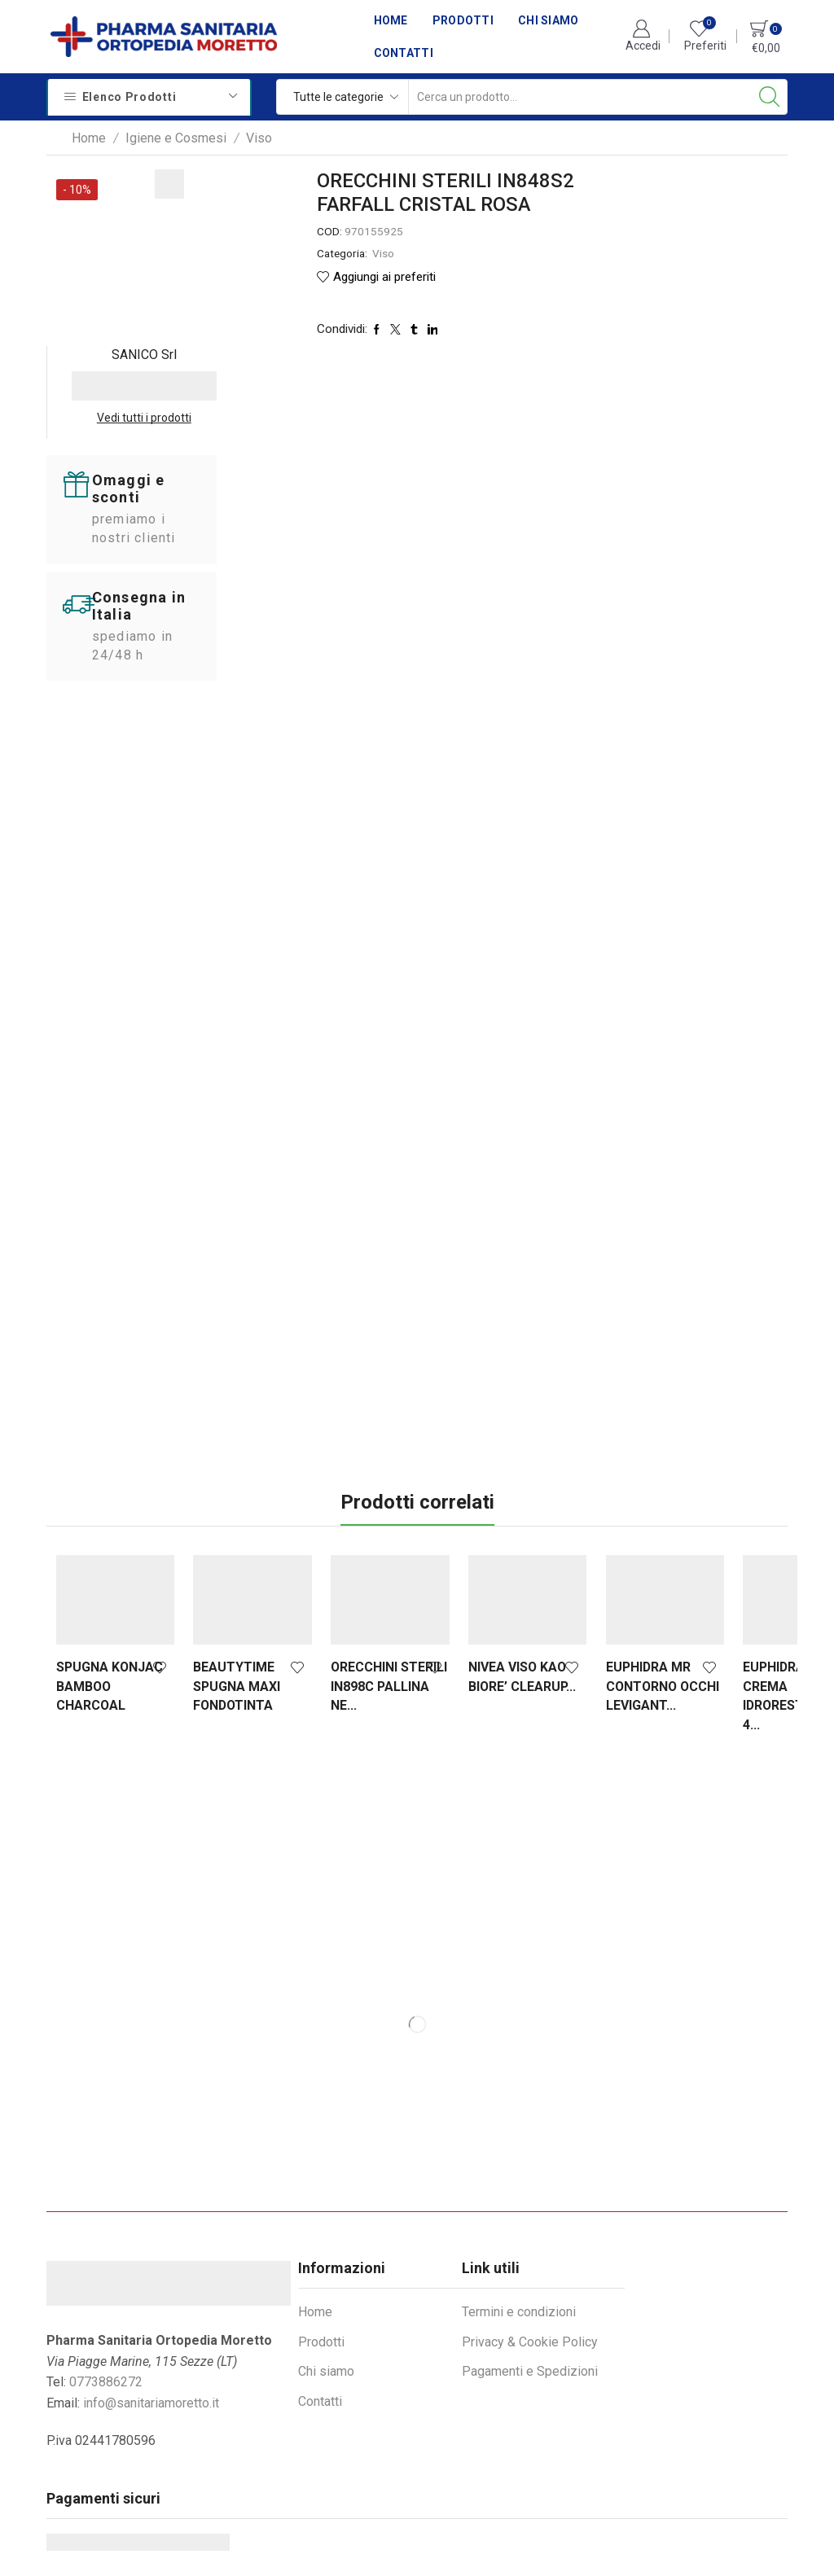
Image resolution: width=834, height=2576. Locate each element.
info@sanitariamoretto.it (151, 2218)
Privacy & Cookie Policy (530, 2157)
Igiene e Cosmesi (175, 138)
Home (391, 20)
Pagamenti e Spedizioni (530, 2187)
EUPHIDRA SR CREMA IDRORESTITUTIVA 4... (726, 1511)
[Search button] (770, 97)
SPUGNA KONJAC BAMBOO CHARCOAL (90, 1511)
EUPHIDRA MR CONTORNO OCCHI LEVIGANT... (593, 1511)
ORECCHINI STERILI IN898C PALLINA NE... (349, 1501)
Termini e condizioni (519, 2128)
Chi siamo (548, 20)
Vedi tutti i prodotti (716, 241)
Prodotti (463, 20)
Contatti (403, 52)
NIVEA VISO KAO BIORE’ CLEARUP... (476, 1501)
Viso (259, 138)
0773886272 (106, 2198)
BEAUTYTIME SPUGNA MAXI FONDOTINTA (223, 1501)
